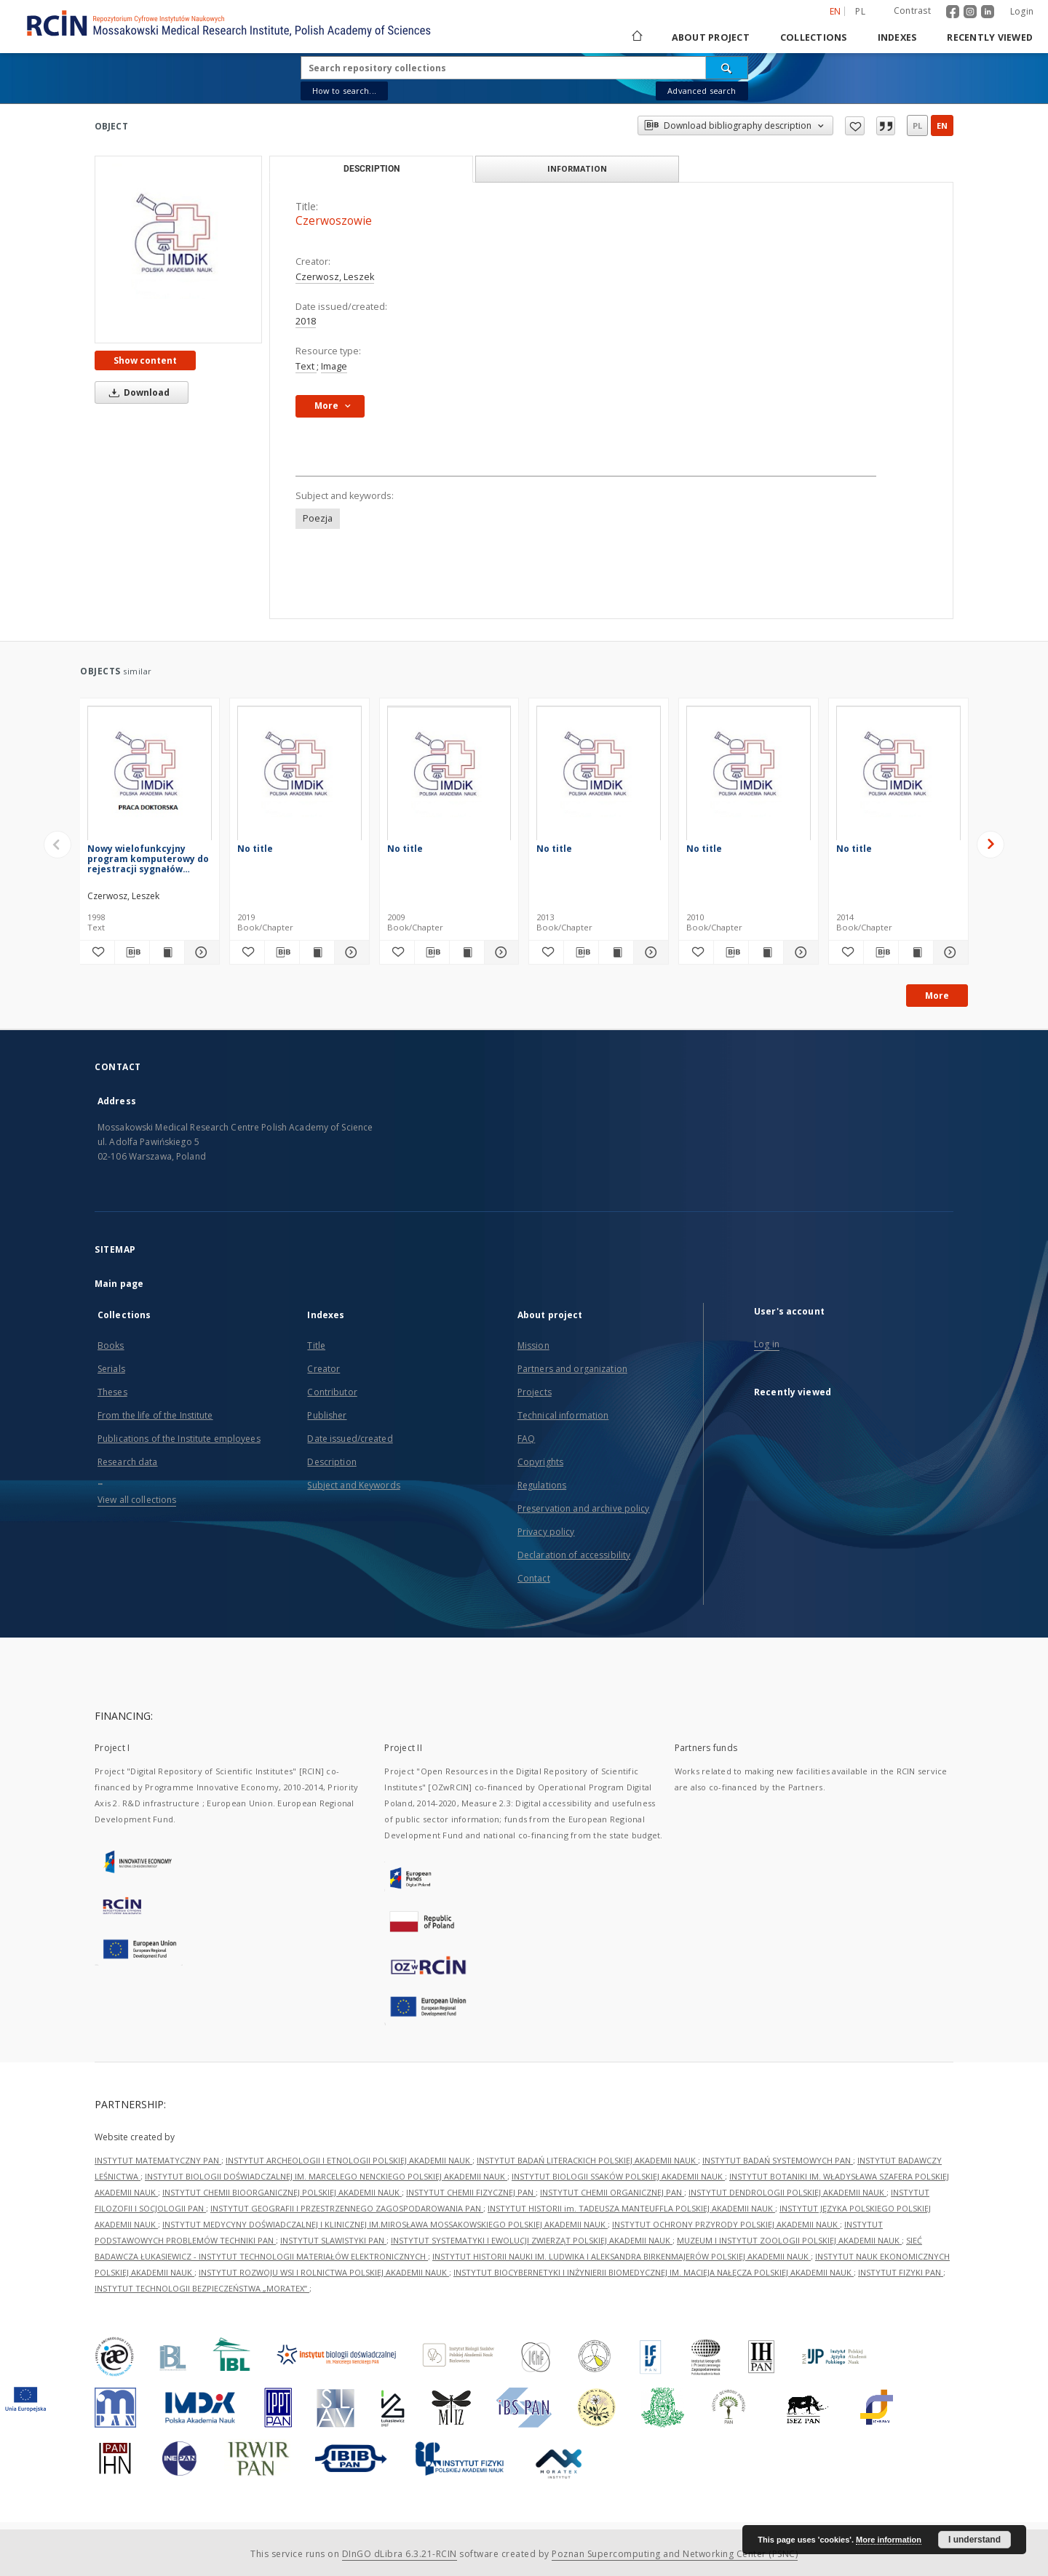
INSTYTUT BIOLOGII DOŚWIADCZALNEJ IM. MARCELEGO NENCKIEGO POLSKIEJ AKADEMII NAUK (326, 2176)
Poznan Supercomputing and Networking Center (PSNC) (675, 2554)
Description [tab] (372, 169)
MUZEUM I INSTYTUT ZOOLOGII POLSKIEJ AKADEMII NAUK (789, 2240)
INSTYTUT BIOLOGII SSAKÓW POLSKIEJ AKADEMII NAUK (618, 2176)
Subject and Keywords (353, 1485)
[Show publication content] (317, 952)
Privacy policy (546, 1532)
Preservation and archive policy (583, 1508)
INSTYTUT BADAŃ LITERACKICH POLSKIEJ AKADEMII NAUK (587, 2160)
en (942, 125)
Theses (112, 1392)
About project (711, 37)
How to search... (344, 90)
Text (306, 366)
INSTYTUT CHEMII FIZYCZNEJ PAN (471, 2192)
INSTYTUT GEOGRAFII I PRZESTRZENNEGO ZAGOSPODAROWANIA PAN (346, 2208)
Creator (323, 1369)
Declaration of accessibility (573, 1555)
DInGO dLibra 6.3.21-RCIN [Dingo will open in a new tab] (399, 2554)
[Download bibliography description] (132, 952)
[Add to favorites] (97, 952)
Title (316, 1345)
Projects (534, 1392)
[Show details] (350, 952)
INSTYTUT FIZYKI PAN (900, 2272)
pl (917, 125)
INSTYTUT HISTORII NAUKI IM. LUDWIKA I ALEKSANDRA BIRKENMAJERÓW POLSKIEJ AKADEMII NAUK (621, 2256)
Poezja (318, 518)
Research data (128, 1462)
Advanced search (701, 90)
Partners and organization (572, 1369)
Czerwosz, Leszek (334, 277)
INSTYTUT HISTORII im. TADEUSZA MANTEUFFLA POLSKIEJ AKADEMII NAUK (631, 2208)
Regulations (541, 1485)
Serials (111, 1369)
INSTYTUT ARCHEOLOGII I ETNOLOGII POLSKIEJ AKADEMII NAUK (349, 2160)
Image (334, 366)
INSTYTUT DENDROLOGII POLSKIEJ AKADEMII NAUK (787, 2192)
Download (137, 392)
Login (1021, 11)
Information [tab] (577, 168)
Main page (119, 1283)
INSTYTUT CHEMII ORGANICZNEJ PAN (612, 2192)
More (937, 995)
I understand (974, 2540)
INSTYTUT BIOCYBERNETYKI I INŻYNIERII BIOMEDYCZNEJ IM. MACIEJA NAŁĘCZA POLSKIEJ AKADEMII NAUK (653, 2272)
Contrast (912, 10)
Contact (533, 1578)
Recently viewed (990, 37)
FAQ (526, 1438)
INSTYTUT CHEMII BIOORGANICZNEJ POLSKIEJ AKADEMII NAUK (282, 2192)
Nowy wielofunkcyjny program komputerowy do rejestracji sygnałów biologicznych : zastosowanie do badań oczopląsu (148, 858)
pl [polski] (860, 11)
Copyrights (540, 1462)
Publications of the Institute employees (179, 1438)
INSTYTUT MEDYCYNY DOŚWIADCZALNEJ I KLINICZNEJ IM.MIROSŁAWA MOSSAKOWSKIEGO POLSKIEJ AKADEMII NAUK (385, 2224)
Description (331, 1462)
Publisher (326, 1415)
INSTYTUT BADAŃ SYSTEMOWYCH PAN (777, 2160)
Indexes (897, 37)
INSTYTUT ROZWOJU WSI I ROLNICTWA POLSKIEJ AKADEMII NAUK (324, 2272)
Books (111, 1345)
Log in (766, 1344)
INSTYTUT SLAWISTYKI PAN (333, 2240)
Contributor (332, 1392)
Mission (533, 1345)
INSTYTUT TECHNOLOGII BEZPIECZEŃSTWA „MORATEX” (202, 2288)
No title (255, 848)
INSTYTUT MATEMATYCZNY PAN (158, 2160)
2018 (305, 321)
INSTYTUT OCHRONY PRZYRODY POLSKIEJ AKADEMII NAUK (726, 2224)
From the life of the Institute (155, 1415)
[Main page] (636, 37)
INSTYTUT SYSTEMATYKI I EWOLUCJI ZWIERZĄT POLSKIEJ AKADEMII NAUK (531, 2240)
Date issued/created (349, 1438)
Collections (813, 37)
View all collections (137, 1500)
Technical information (563, 1415)
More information (888, 2539)
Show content (145, 360)
